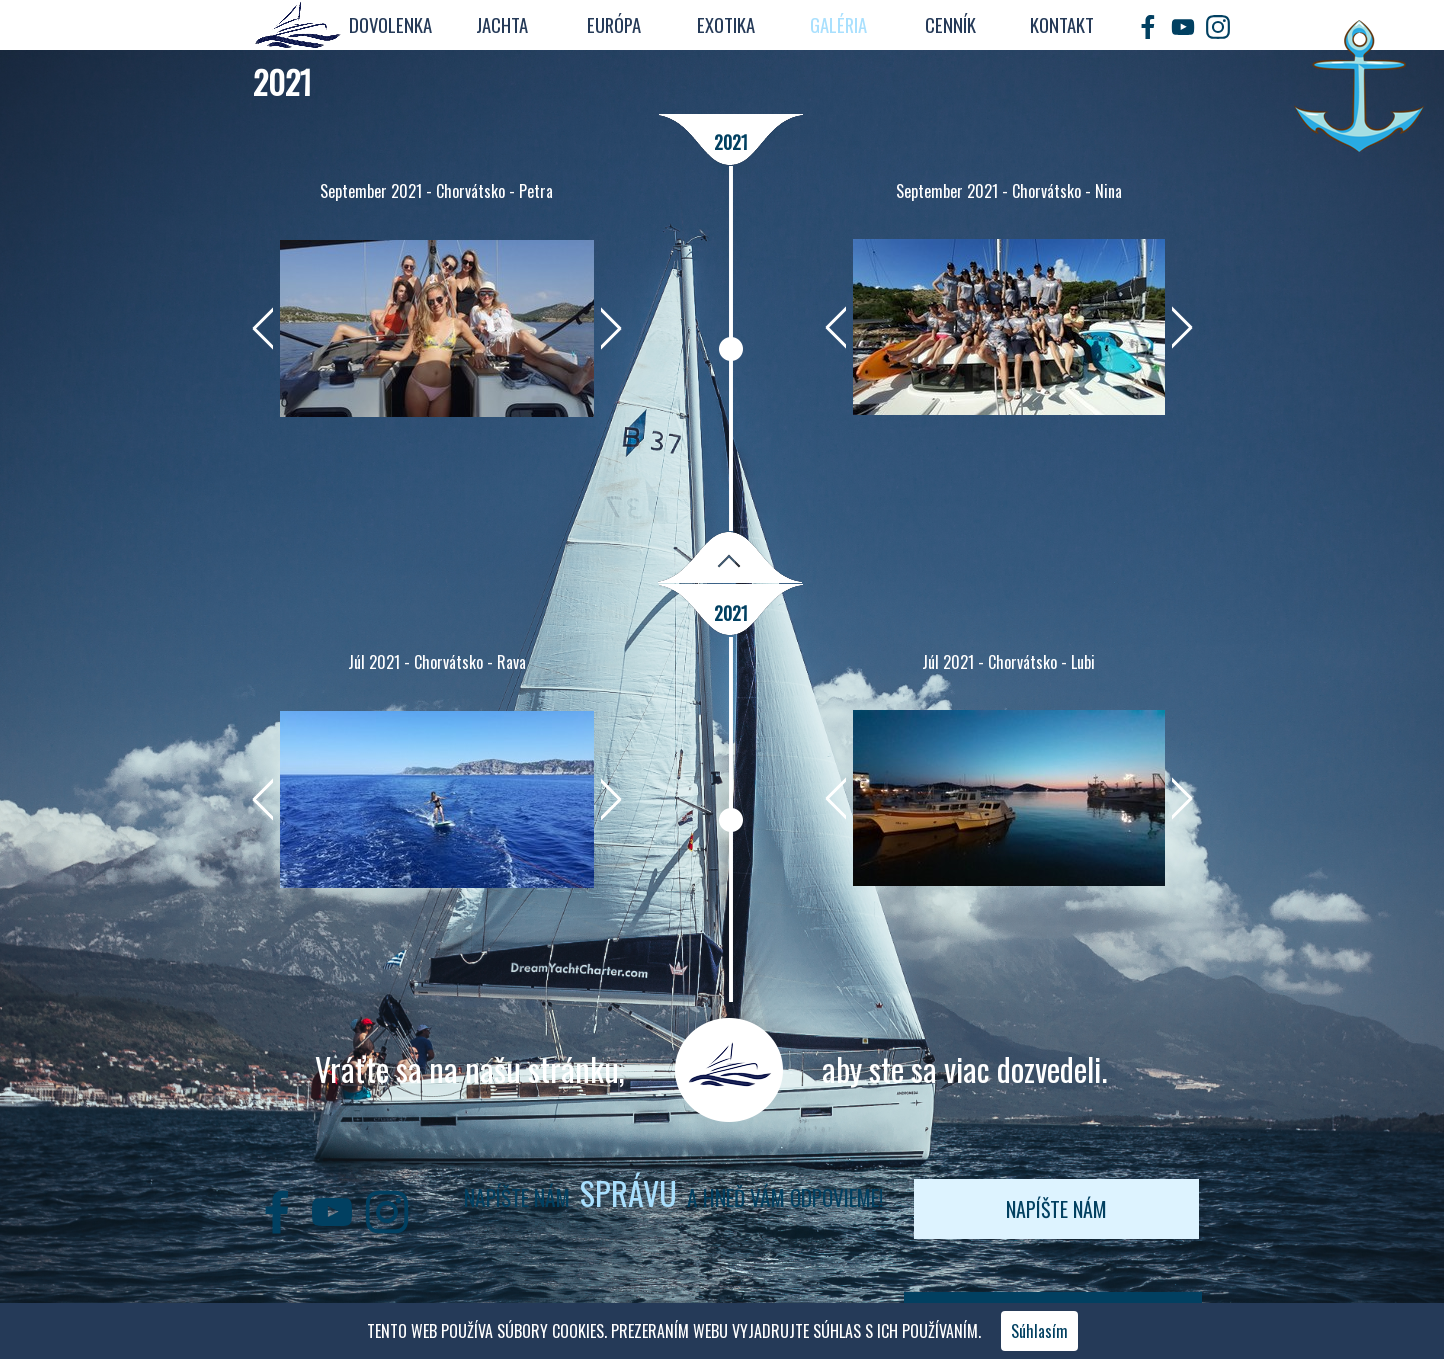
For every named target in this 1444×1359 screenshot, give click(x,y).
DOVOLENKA (390, 24)
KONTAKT (1062, 24)
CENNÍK (950, 24)
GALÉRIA (838, 24)
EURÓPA (614, 24)
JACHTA (502, 24)
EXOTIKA (726, 24)
